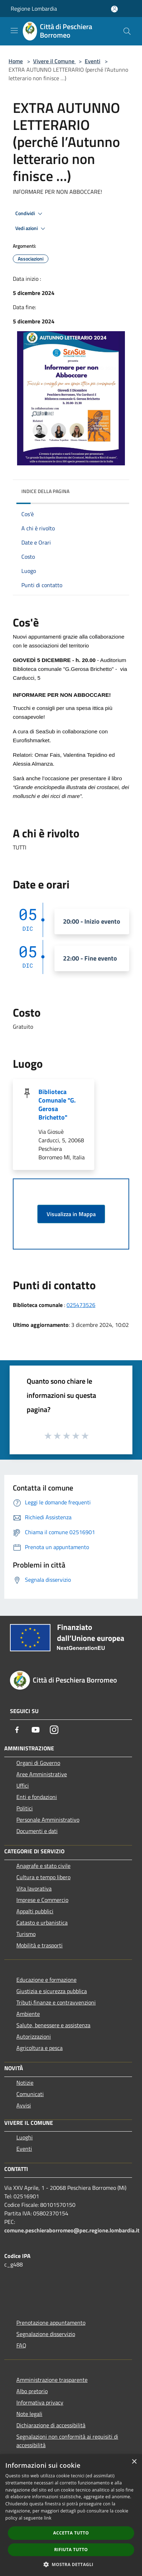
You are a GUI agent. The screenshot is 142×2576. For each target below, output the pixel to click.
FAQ (21, 2345)
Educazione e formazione (46, 1979)
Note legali (29, 2414)
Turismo (26, 1934)
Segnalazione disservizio (45, 2334)
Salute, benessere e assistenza (53, 2025)
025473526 (81, 1305)
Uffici (22, 1785)
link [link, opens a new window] (48, 2518)
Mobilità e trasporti (39, 1945)
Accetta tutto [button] (71, 2533)
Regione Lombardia (34, 8)
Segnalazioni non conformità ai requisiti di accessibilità (67, 2440)
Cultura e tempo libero (43, 1877)
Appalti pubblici (34, 1911)
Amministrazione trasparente (52, 2379)
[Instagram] (54, 1730)
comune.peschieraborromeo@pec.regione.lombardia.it (72, 2230)
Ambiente (28, 2013)
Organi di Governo (38, 1763)
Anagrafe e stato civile (43, 1865)
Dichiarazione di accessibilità (50, 2425)
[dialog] (71, 2515)
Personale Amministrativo (47, 1819)
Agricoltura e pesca (39, 2048)
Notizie (24, 2082)
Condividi (29, 213)
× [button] (134, 2462)
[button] (71, 2564)
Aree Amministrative (41, 1774)
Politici (24, 1808)
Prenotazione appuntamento (50, 2322)
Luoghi (24, 2137)
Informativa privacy (39, 2402)
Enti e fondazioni (36, 1797)
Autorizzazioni (33, 2036)
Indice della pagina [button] (45, 491)
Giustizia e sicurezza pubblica (51, 1991)
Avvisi (23, 2105)
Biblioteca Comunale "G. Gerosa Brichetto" (57, 1104)
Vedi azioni (31, 228)
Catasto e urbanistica (42, 1922)
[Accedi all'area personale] (114, 9)
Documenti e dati (37, 1831)
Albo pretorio (32, 2391)
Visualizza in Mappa (71, 1214)
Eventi (92, 61)
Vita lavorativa (34, 1888)
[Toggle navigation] (14, 30)
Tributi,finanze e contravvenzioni (56, 2002)
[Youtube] (35, 1730)
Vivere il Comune (54, 61)
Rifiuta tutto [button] (71, 2550)
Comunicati (30, 2094)
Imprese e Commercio (42, 1900)
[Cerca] (127, 31)
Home (16, 61)
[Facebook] (17, 1730)
